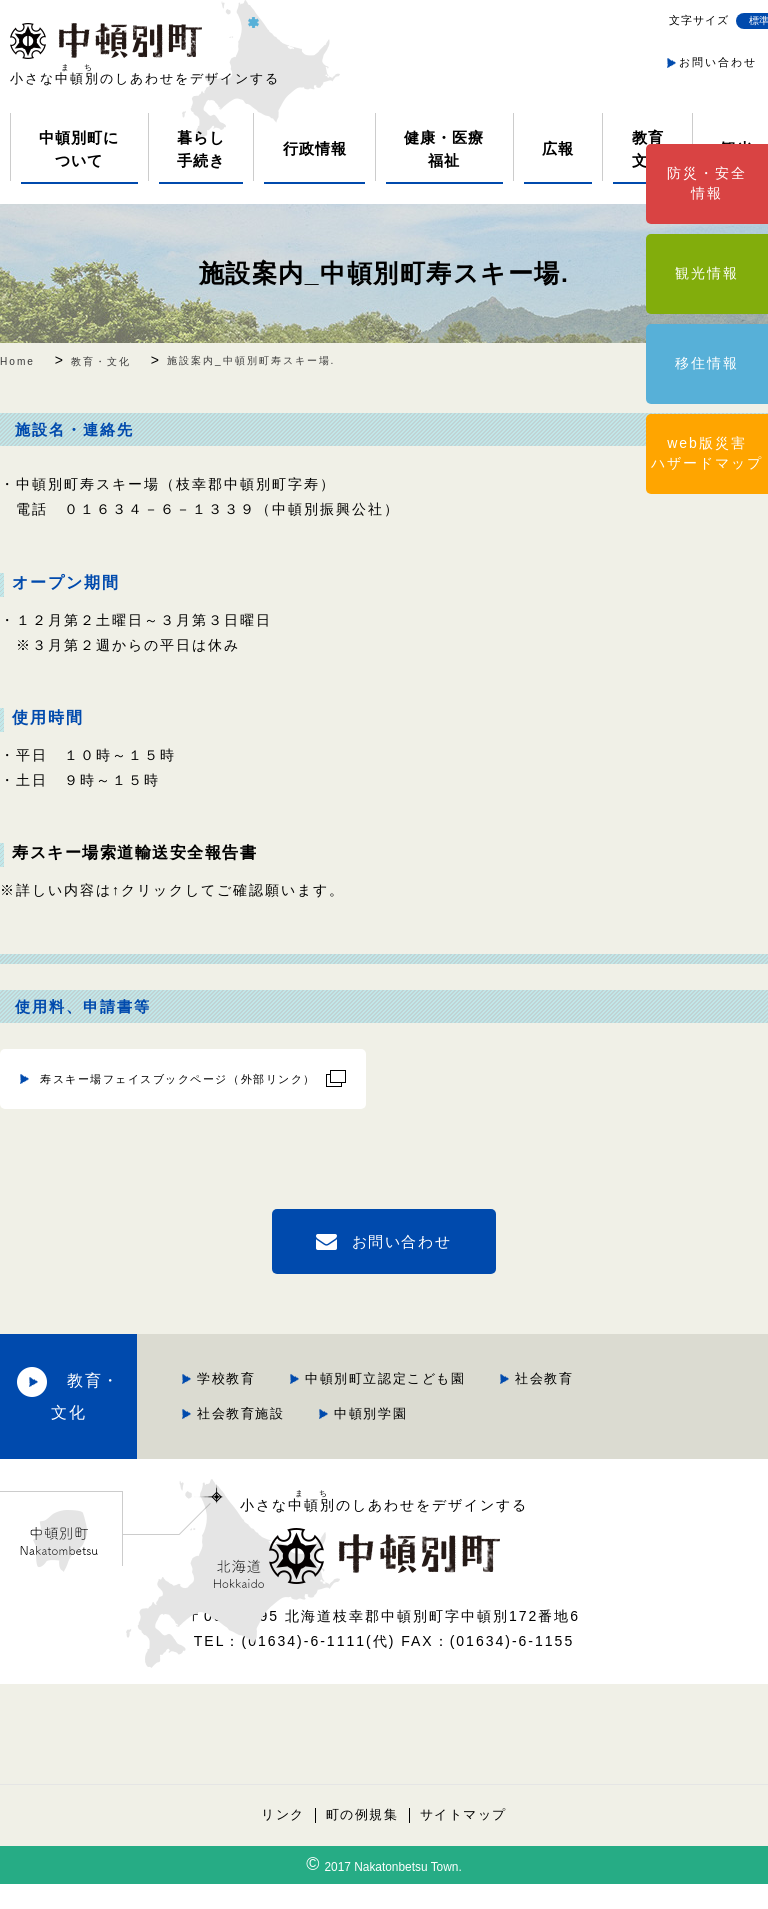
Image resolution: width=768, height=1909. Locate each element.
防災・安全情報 (707, 183)
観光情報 (707, 273)
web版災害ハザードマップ (707, 453)
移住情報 (707, 363)
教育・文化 (180, 1405)
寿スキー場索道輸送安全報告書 (138, 852)
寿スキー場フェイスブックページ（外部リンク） (150, 1075)
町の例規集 (361, 1840)
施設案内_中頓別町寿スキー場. (383, 272)
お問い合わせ (718, 62)
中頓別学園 (407, 1439)
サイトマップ (465, 1840)
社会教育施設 (525, 1405)
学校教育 (400, 1371)
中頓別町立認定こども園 (562, 1371)
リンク (280, 1840)
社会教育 (400, 1405)
